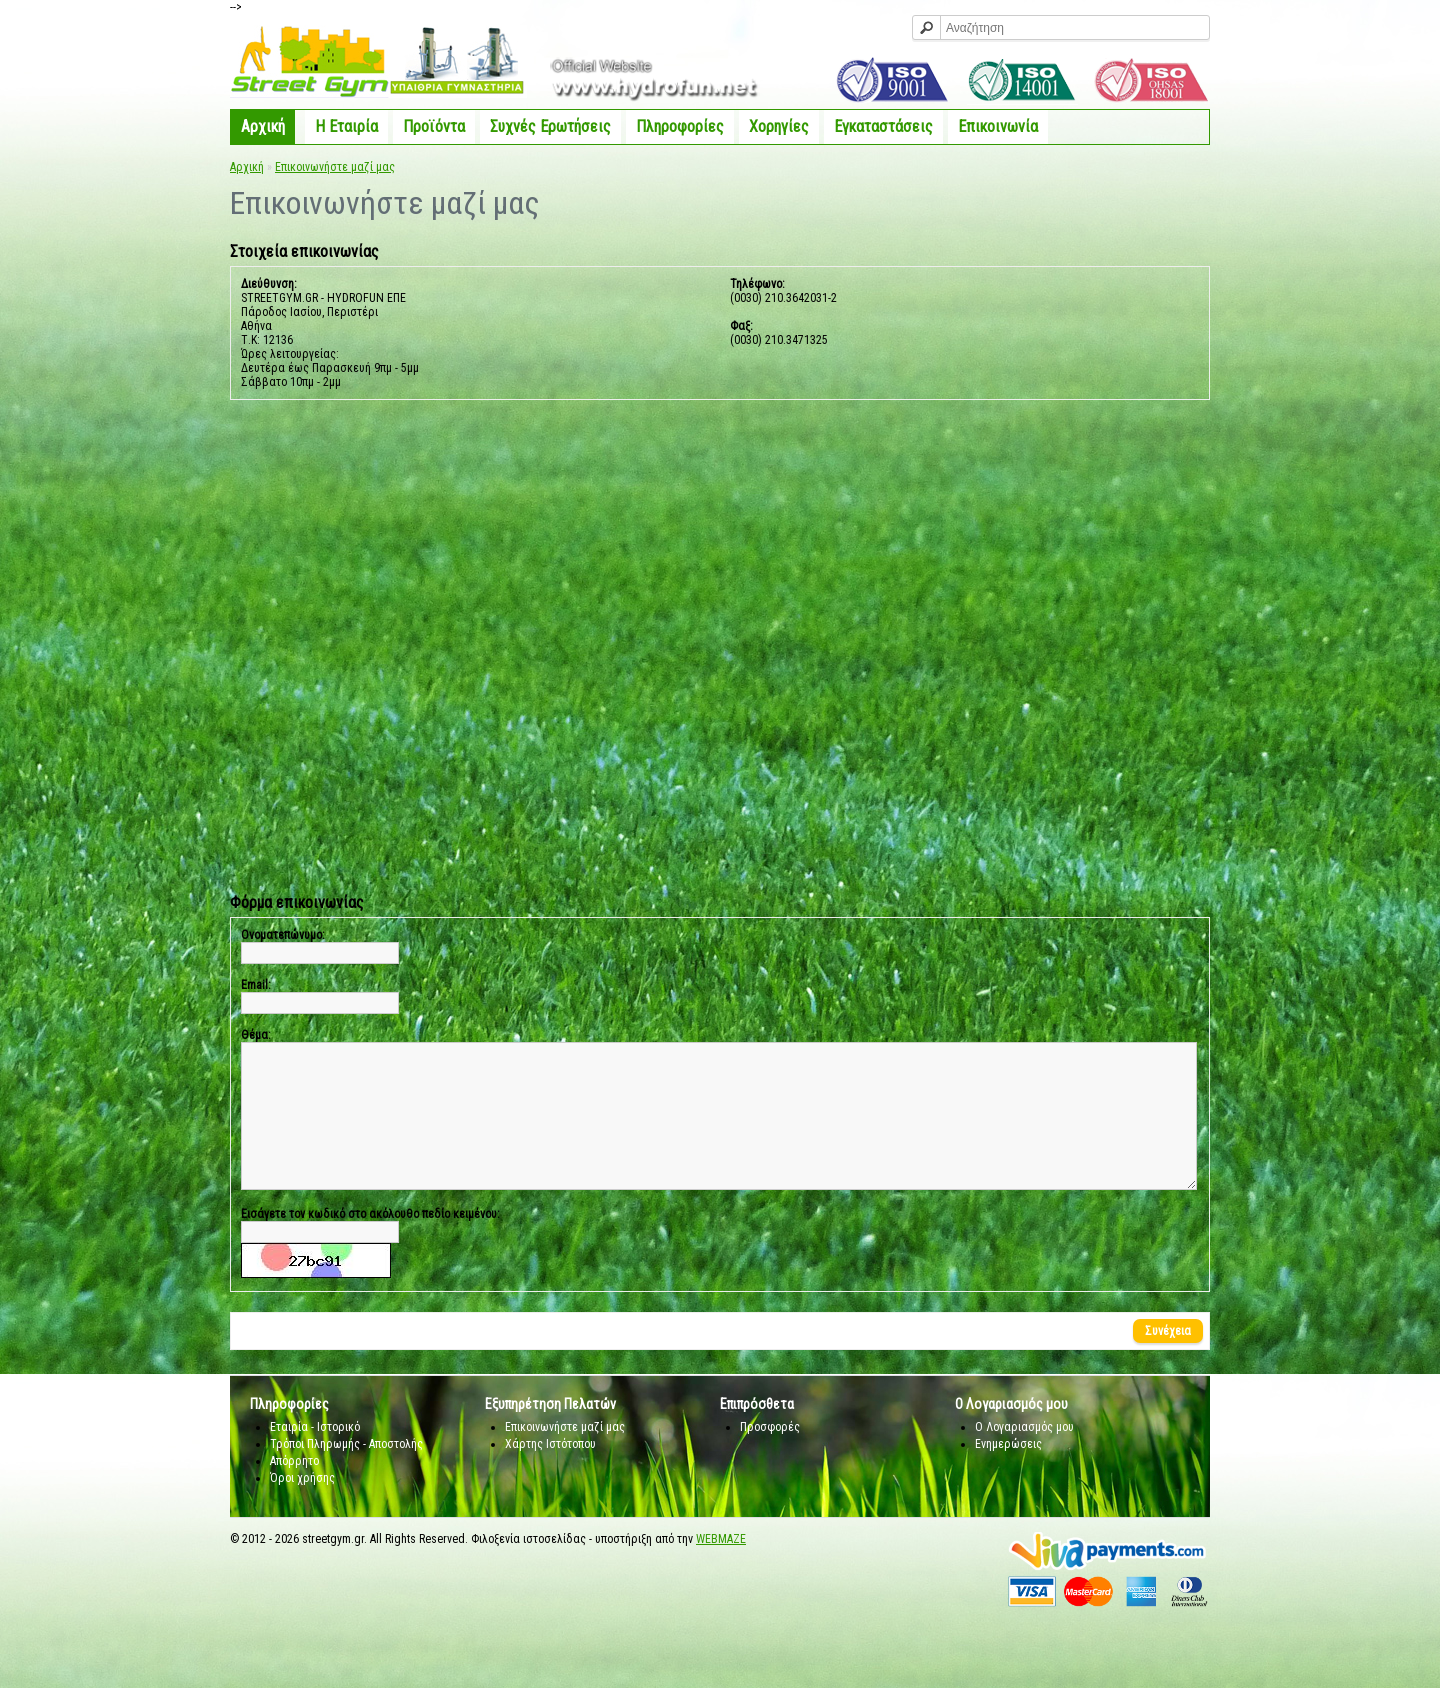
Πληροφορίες (680, 126)
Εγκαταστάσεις (883, 126)
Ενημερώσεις (1008, 1474)
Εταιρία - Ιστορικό (315, 1457)
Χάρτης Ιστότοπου (550, 1474)
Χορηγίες (779, 126)
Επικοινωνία (998, 126)
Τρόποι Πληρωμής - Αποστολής (346, 1474)
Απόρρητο (294, 1491)
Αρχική (263, 126)
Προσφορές (770, 1457)
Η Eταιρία (346, 126)
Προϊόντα (434, 126)
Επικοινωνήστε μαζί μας (335, 167)
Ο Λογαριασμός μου (1024, 1457)
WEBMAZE (721, 1569)
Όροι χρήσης (302, 1508)
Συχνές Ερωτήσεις (550, 126)
